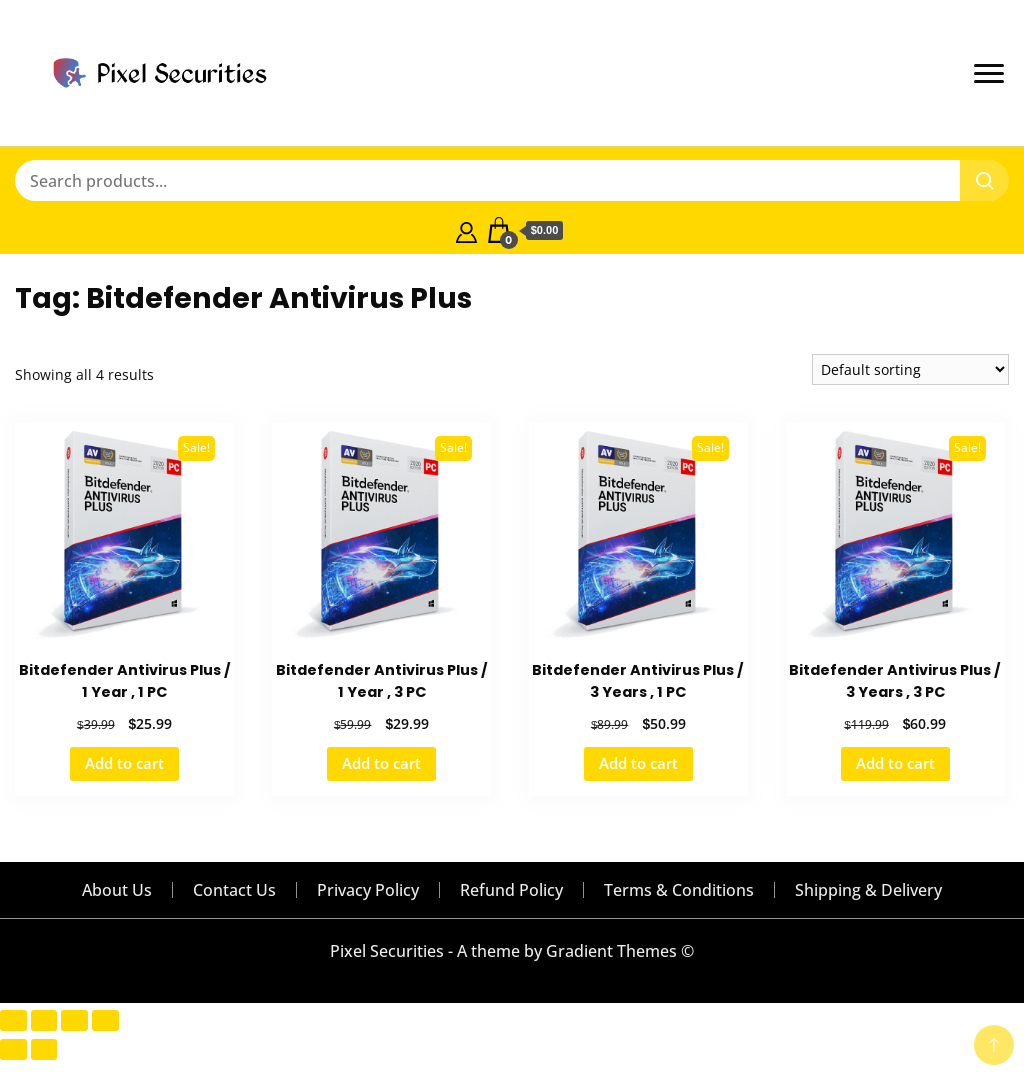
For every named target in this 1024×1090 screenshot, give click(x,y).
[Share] (74, 1020)
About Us (117, 890)
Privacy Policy (368, 890)
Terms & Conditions (679, 890)
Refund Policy (511, 890)
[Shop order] (910, 369)
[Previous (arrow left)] (13, 1049)
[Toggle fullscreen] (44, 1020)
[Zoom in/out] (13, 1020)
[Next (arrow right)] (44, 1049)
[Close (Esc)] (105, 1020)
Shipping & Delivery (868, 890)
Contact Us (234, 890)
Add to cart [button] (124, 763)
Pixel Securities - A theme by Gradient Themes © (512, 951)
